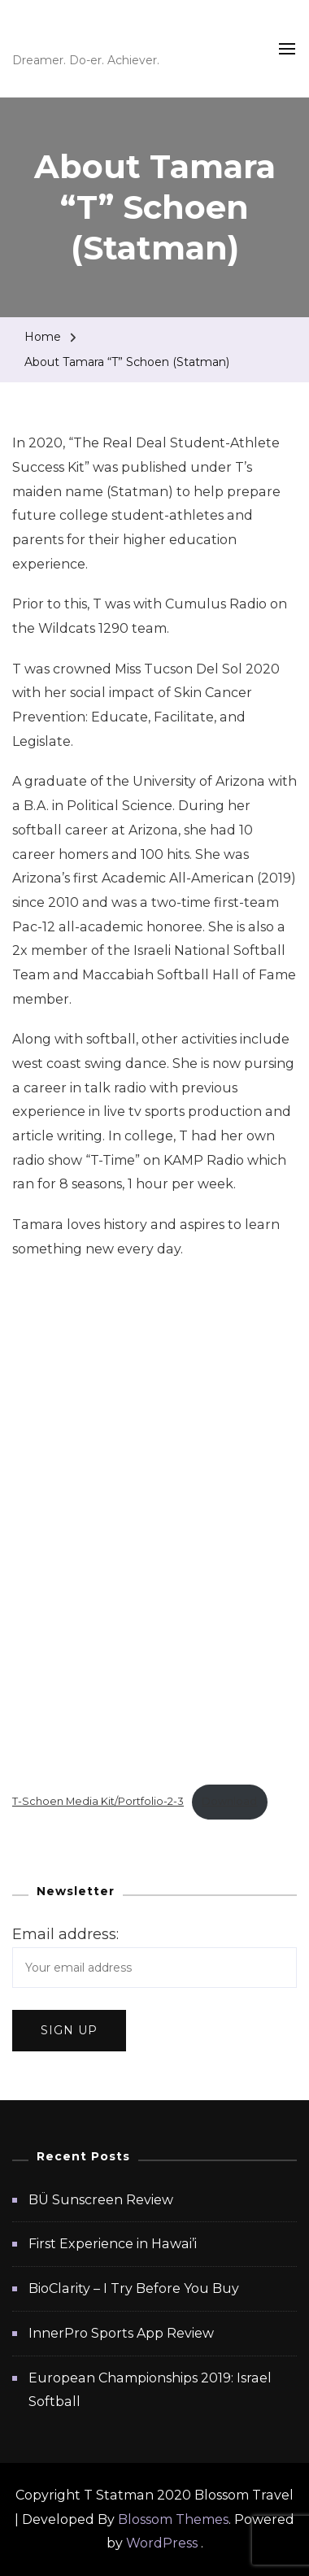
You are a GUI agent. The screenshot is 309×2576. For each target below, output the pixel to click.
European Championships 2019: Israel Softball (150, 2390)
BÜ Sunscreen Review (100, 2200)
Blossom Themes (173, 2519)
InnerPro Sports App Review (121, 2333)
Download (229, 1801)
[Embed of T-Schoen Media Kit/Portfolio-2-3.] (154, 1522)
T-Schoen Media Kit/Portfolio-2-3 (98, 1801)
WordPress (162, 2543)
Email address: (65, 1934)
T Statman (77, 36)
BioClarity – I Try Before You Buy (133, 2288)
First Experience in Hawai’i (112, 2243)
